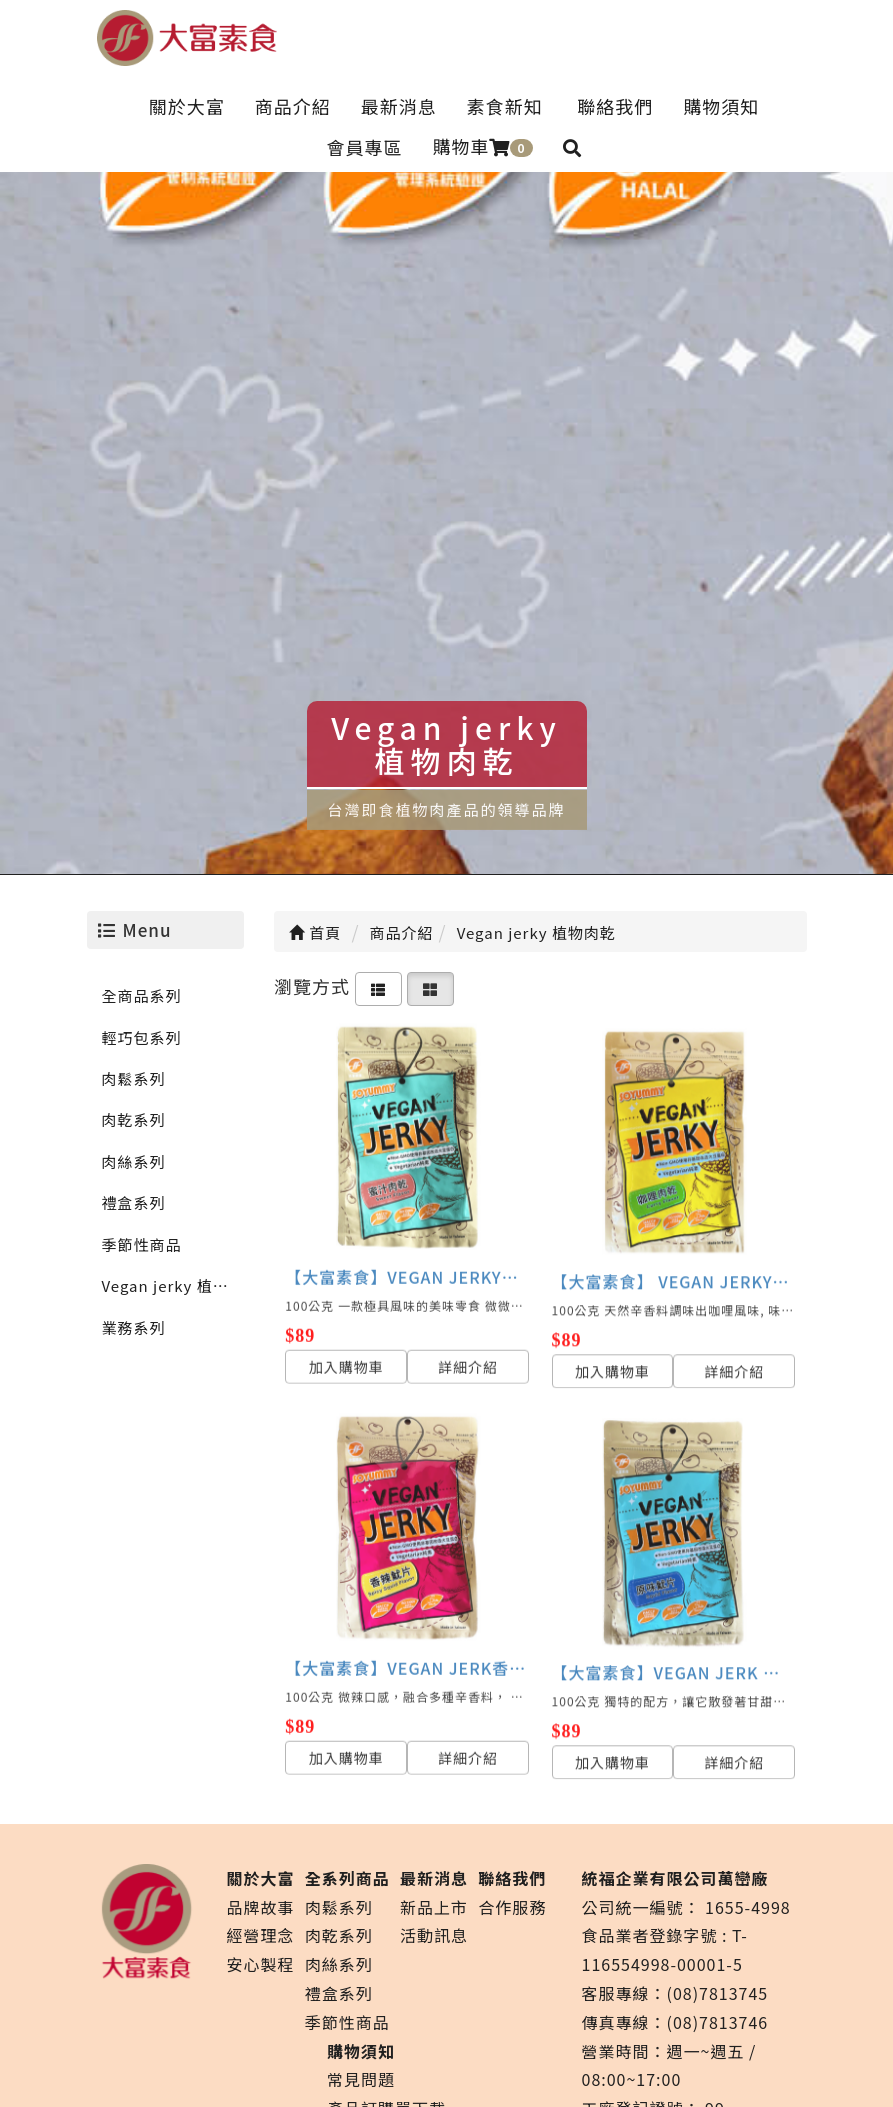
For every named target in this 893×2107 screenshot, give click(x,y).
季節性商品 (142, 1244)
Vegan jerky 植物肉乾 (173, 1285)
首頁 (315, 932)
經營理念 (261, 1935)
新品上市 (434, 1907)
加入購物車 (346, 1355)
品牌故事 (261, 1907)
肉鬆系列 (134, 1078)
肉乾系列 (134, 1119)
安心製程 (261, 1964)
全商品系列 (142, 995)
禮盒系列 (134, 1202)
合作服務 (512, 1907)
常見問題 (361, 2079)
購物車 (482, 146)
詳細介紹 (468, 1355)
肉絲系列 (134, 1161)
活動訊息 (434, 1935)
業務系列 (134, 1327)
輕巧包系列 (142, 1037)
